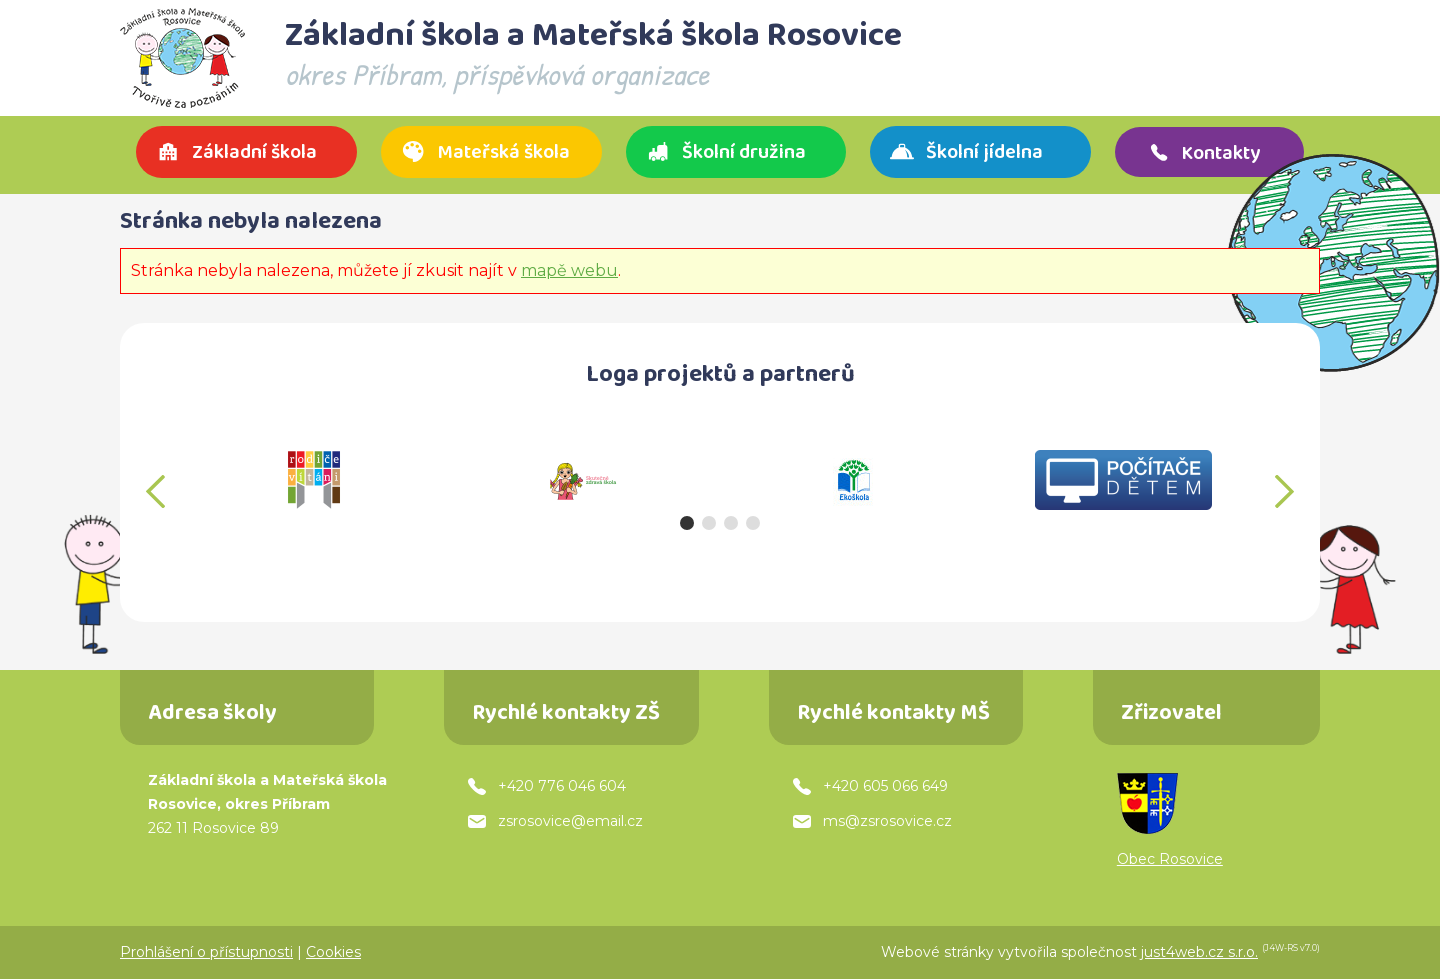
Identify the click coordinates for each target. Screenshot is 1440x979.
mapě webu (569, 270)
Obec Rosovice (1170, 859)
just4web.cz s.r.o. (1199, 952)
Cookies (333, 952)
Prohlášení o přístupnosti (206, 952)
